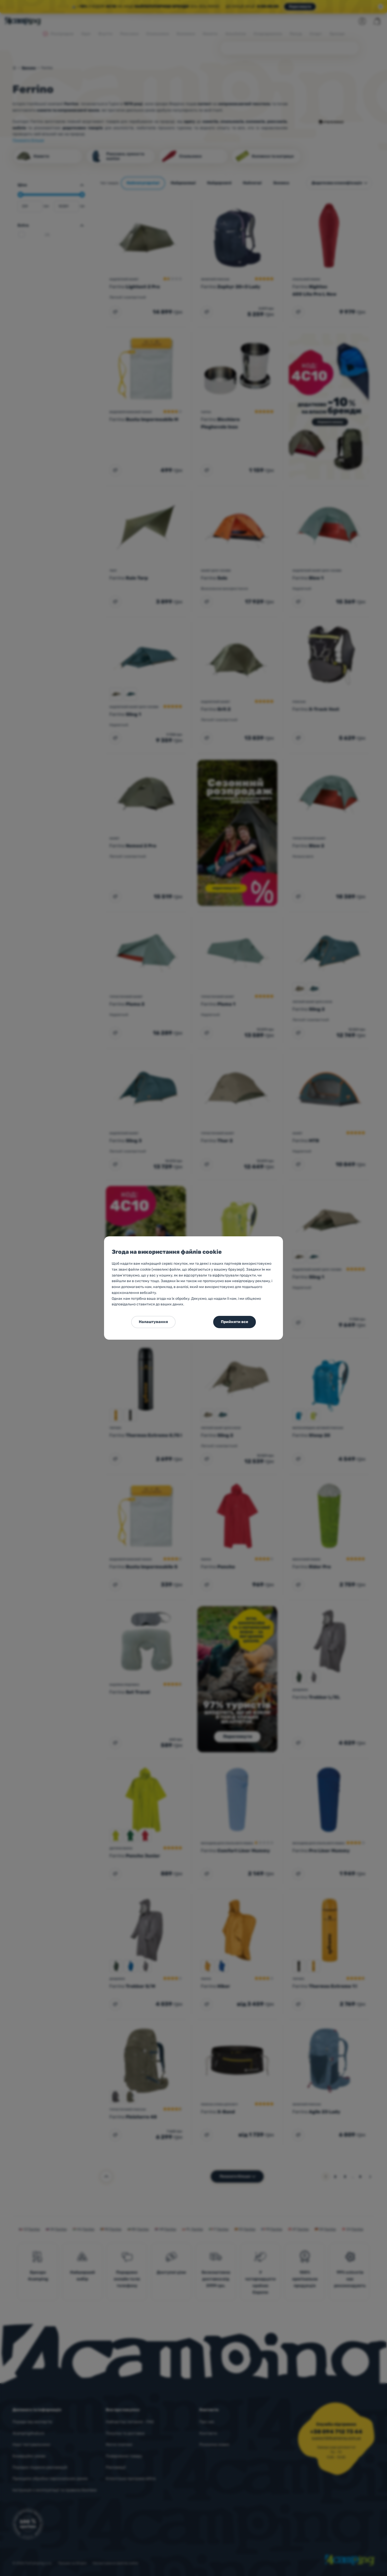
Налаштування (153, 1321)
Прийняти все (234, 1321)
